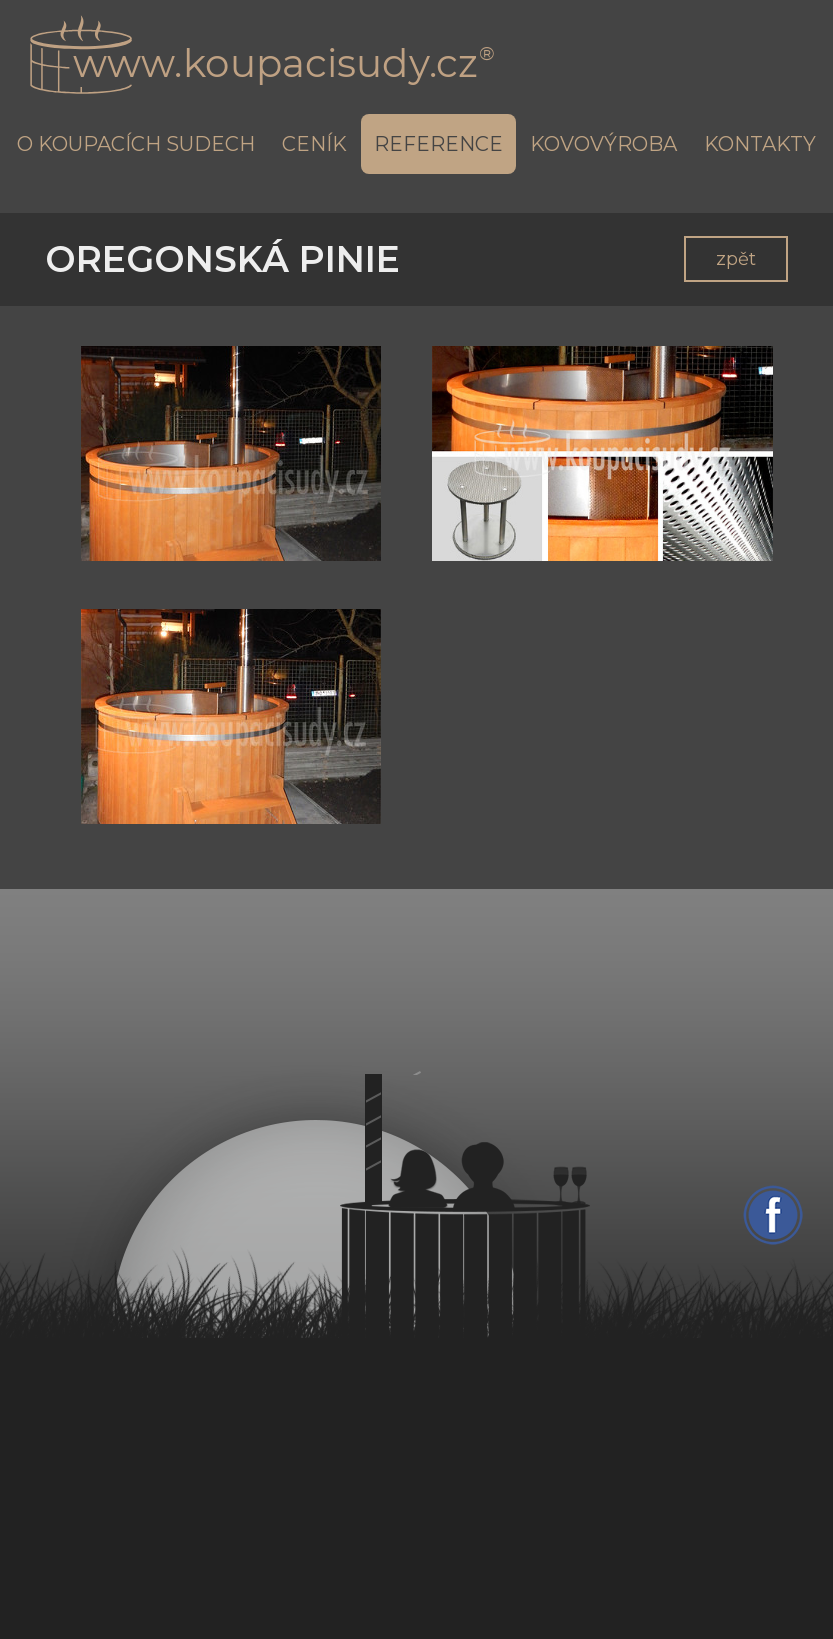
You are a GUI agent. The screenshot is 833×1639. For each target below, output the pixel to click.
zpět (736, 259)
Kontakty (760, 144)
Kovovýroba (603, 144)
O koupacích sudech (136, 144)
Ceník (314, 144)
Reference (438, 144)
